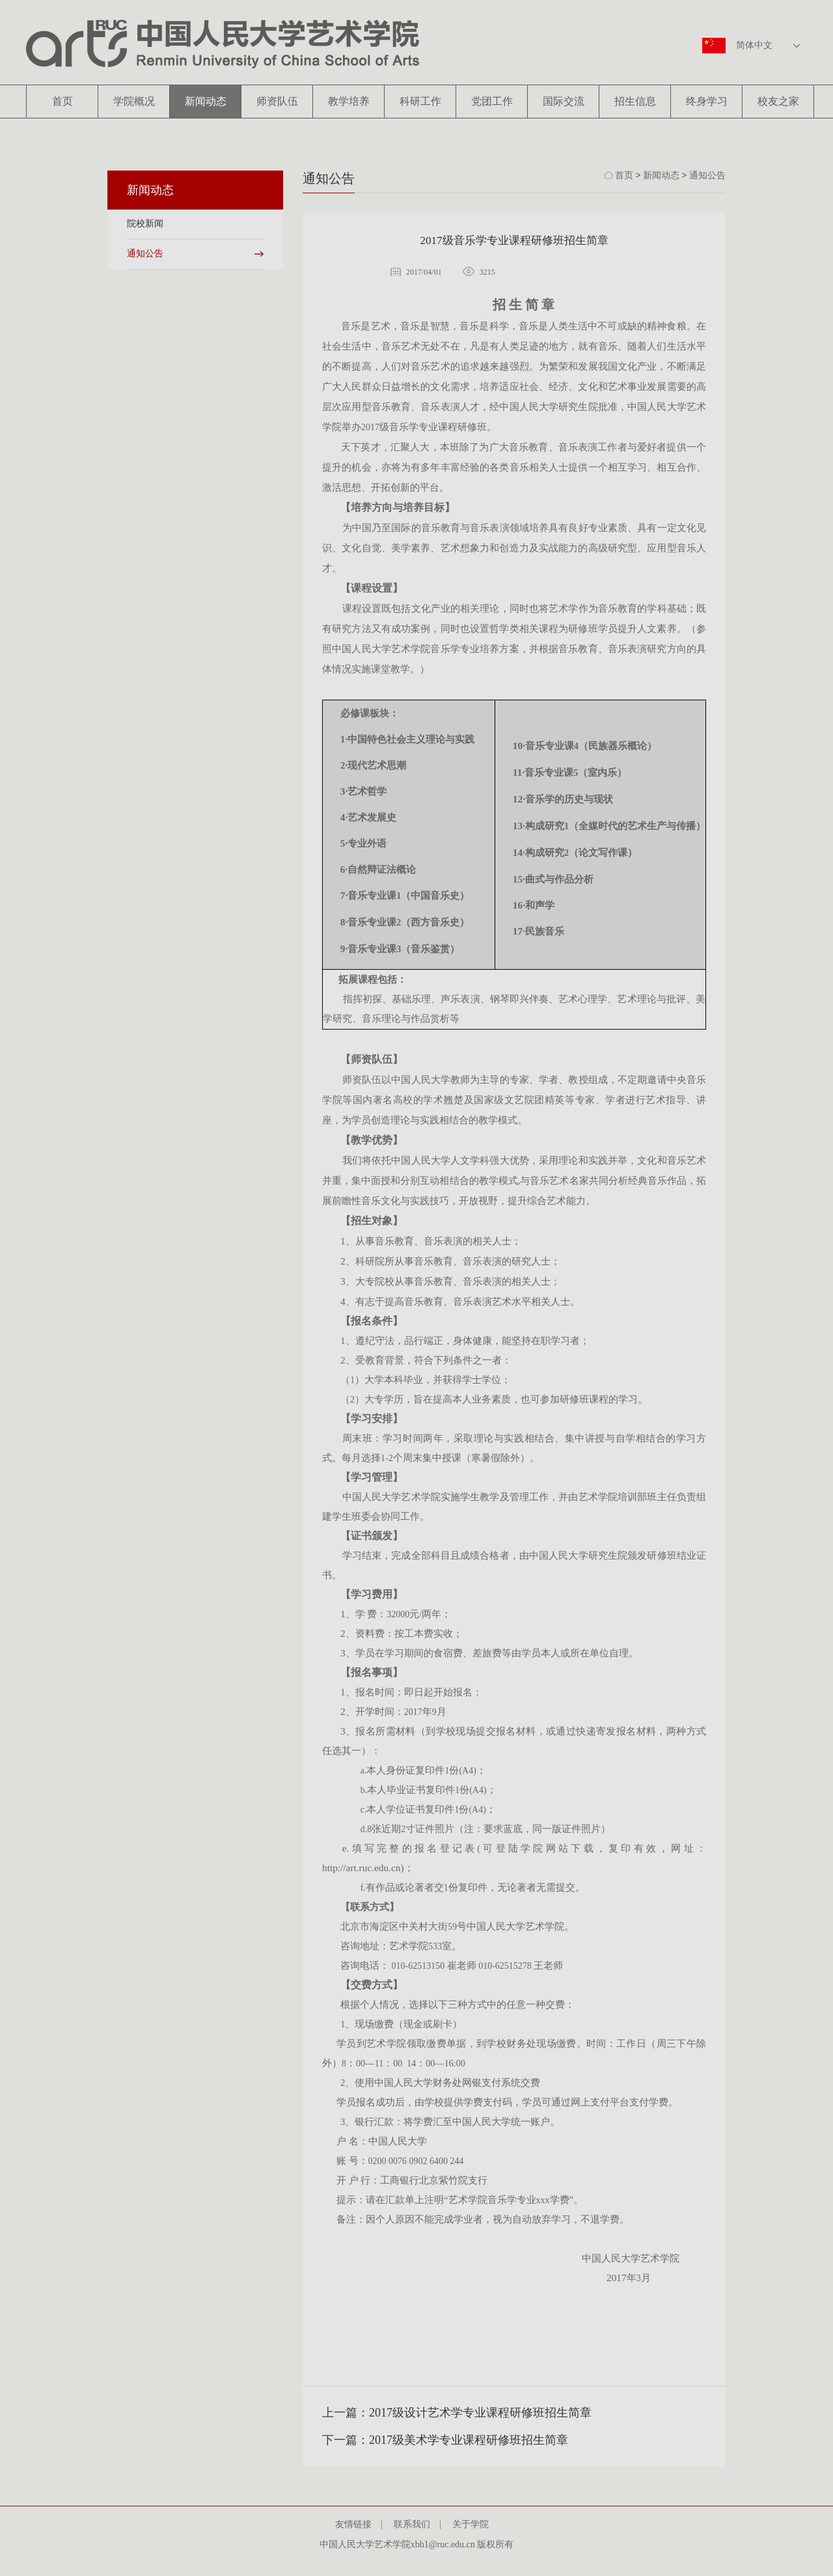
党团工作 (492, 101)
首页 (62, 101)
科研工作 (420, 101)
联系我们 (416, 2524)
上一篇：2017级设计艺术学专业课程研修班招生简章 (457, 2412)
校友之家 (778, 101)
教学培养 (349, 101)
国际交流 (563, 101)
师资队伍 (277, 101)
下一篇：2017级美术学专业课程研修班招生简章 (445, 2439)
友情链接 (358, 2524)
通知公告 (145, 253)
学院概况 (134, 101)
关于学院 (475, 2524)
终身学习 (707, 101)
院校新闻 (145, 223)
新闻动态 (205, 101)
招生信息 (635, 101)
